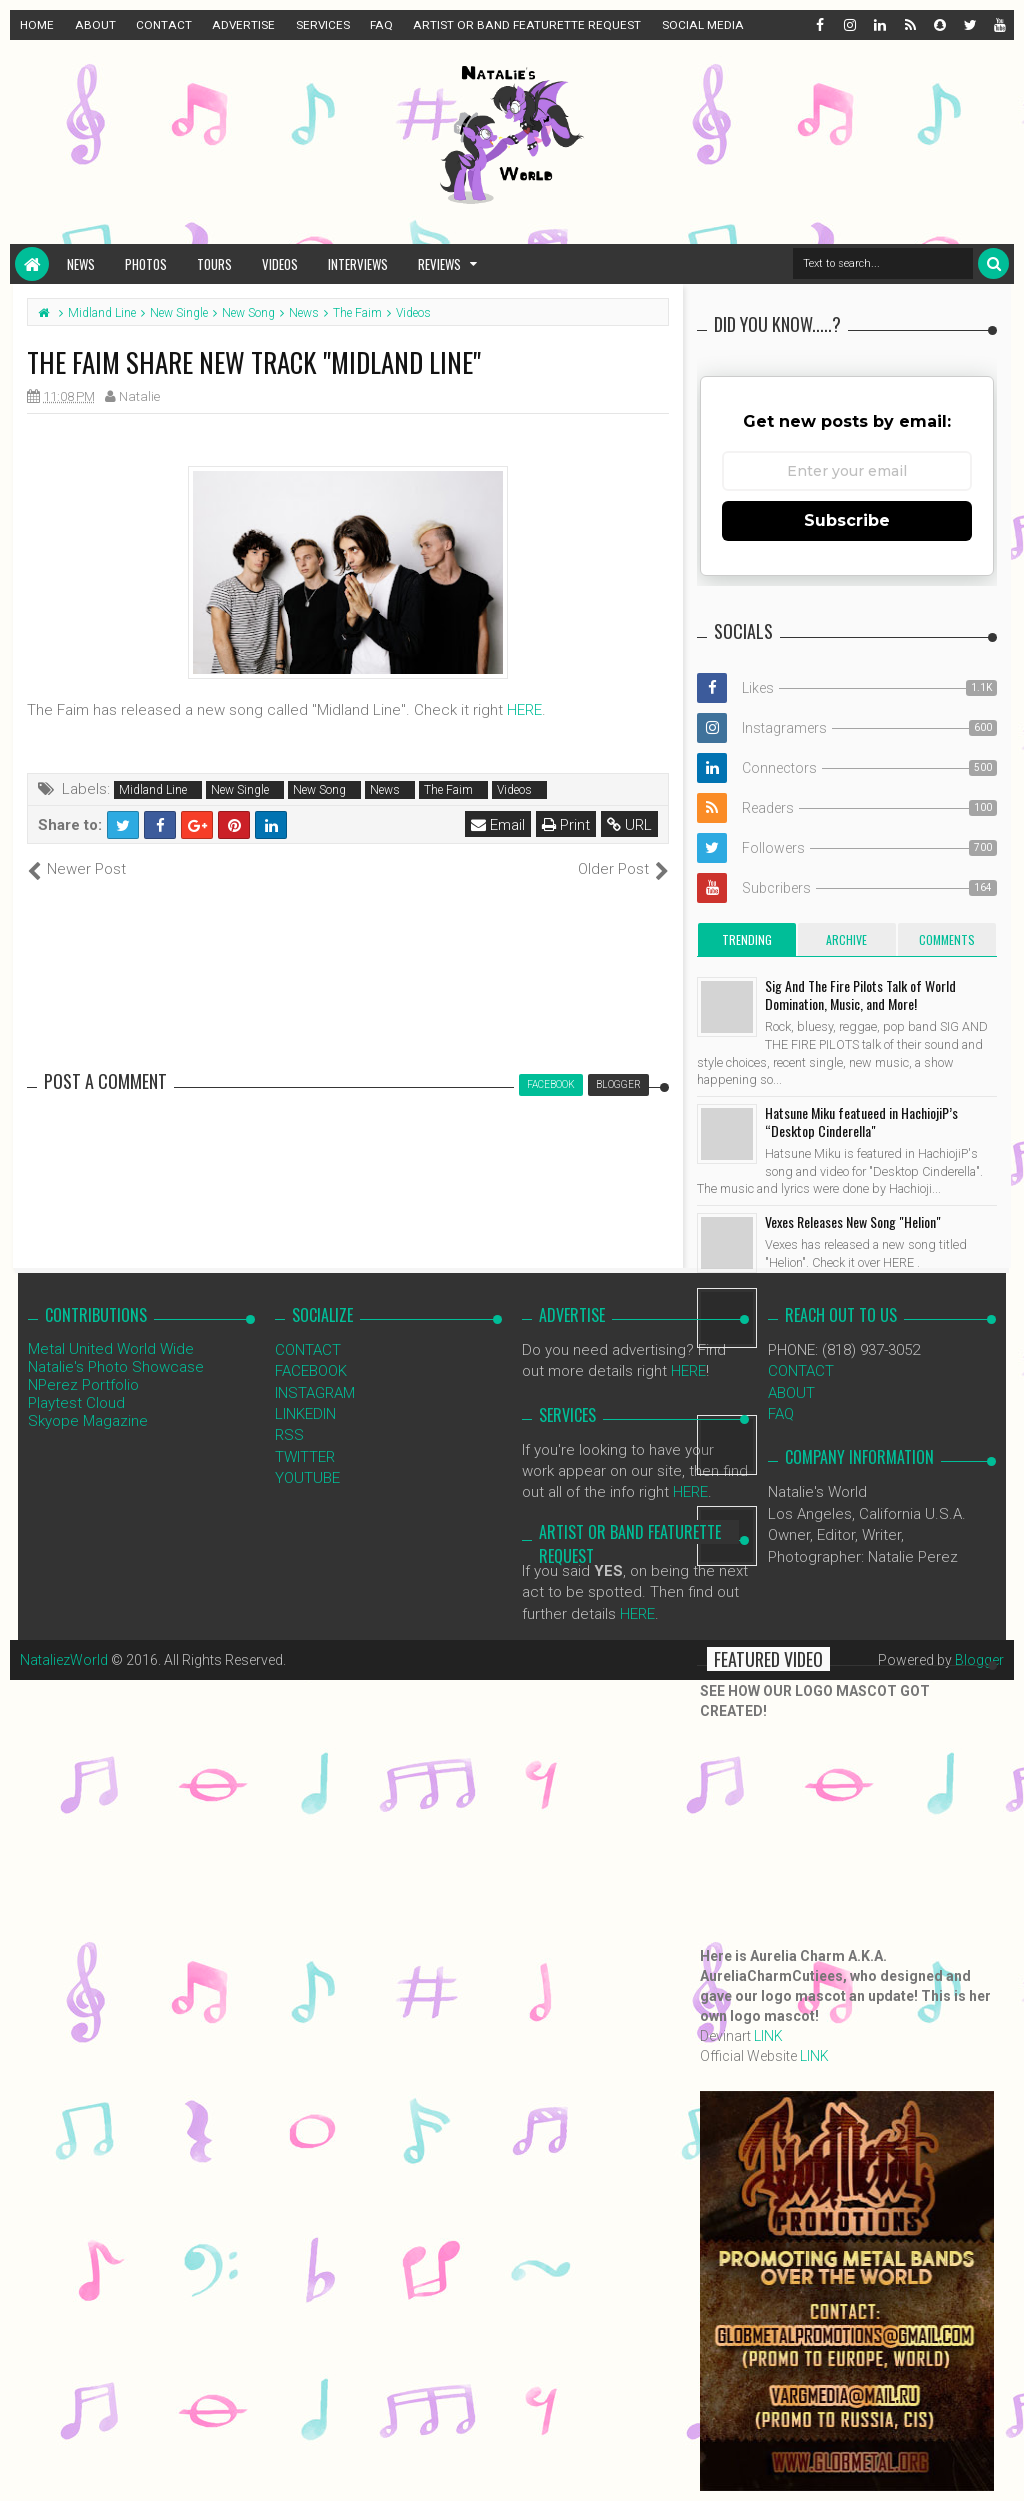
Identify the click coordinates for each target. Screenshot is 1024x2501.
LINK (768, 2036)
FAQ (381, 25)
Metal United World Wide (111, 1349)
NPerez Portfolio (83, 1385)
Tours (214, 264)
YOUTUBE (307, 1478)
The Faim (448, 790)
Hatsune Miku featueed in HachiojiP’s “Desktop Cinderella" (861, 1121)
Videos (280, 264)
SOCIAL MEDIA (703, 25)
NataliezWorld (64, 1660)
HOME (37, 25)
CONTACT (164, 25)
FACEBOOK (311, 1371)
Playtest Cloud (76, 1403)
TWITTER (305, 1457)
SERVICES (323, 25)
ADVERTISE (243, 25)
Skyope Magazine (88, 1421)
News (81, 264)
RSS (289, 1435)
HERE (524, 710)
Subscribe (847, 520)
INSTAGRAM (315, 1393)
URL (629, 825)
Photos (146, 264)
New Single (240, 790)
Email (498, 825)
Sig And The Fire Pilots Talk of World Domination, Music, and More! (860, 994)
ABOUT (95, 25)
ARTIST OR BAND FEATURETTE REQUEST (527, 25)
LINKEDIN (305, 1414)
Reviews (439, 264)
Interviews (358, 264)
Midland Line (153, 790)
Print (566, 825)
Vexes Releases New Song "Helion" (853, 1221)
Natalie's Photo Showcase (116, 1367)
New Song (319, 790)
